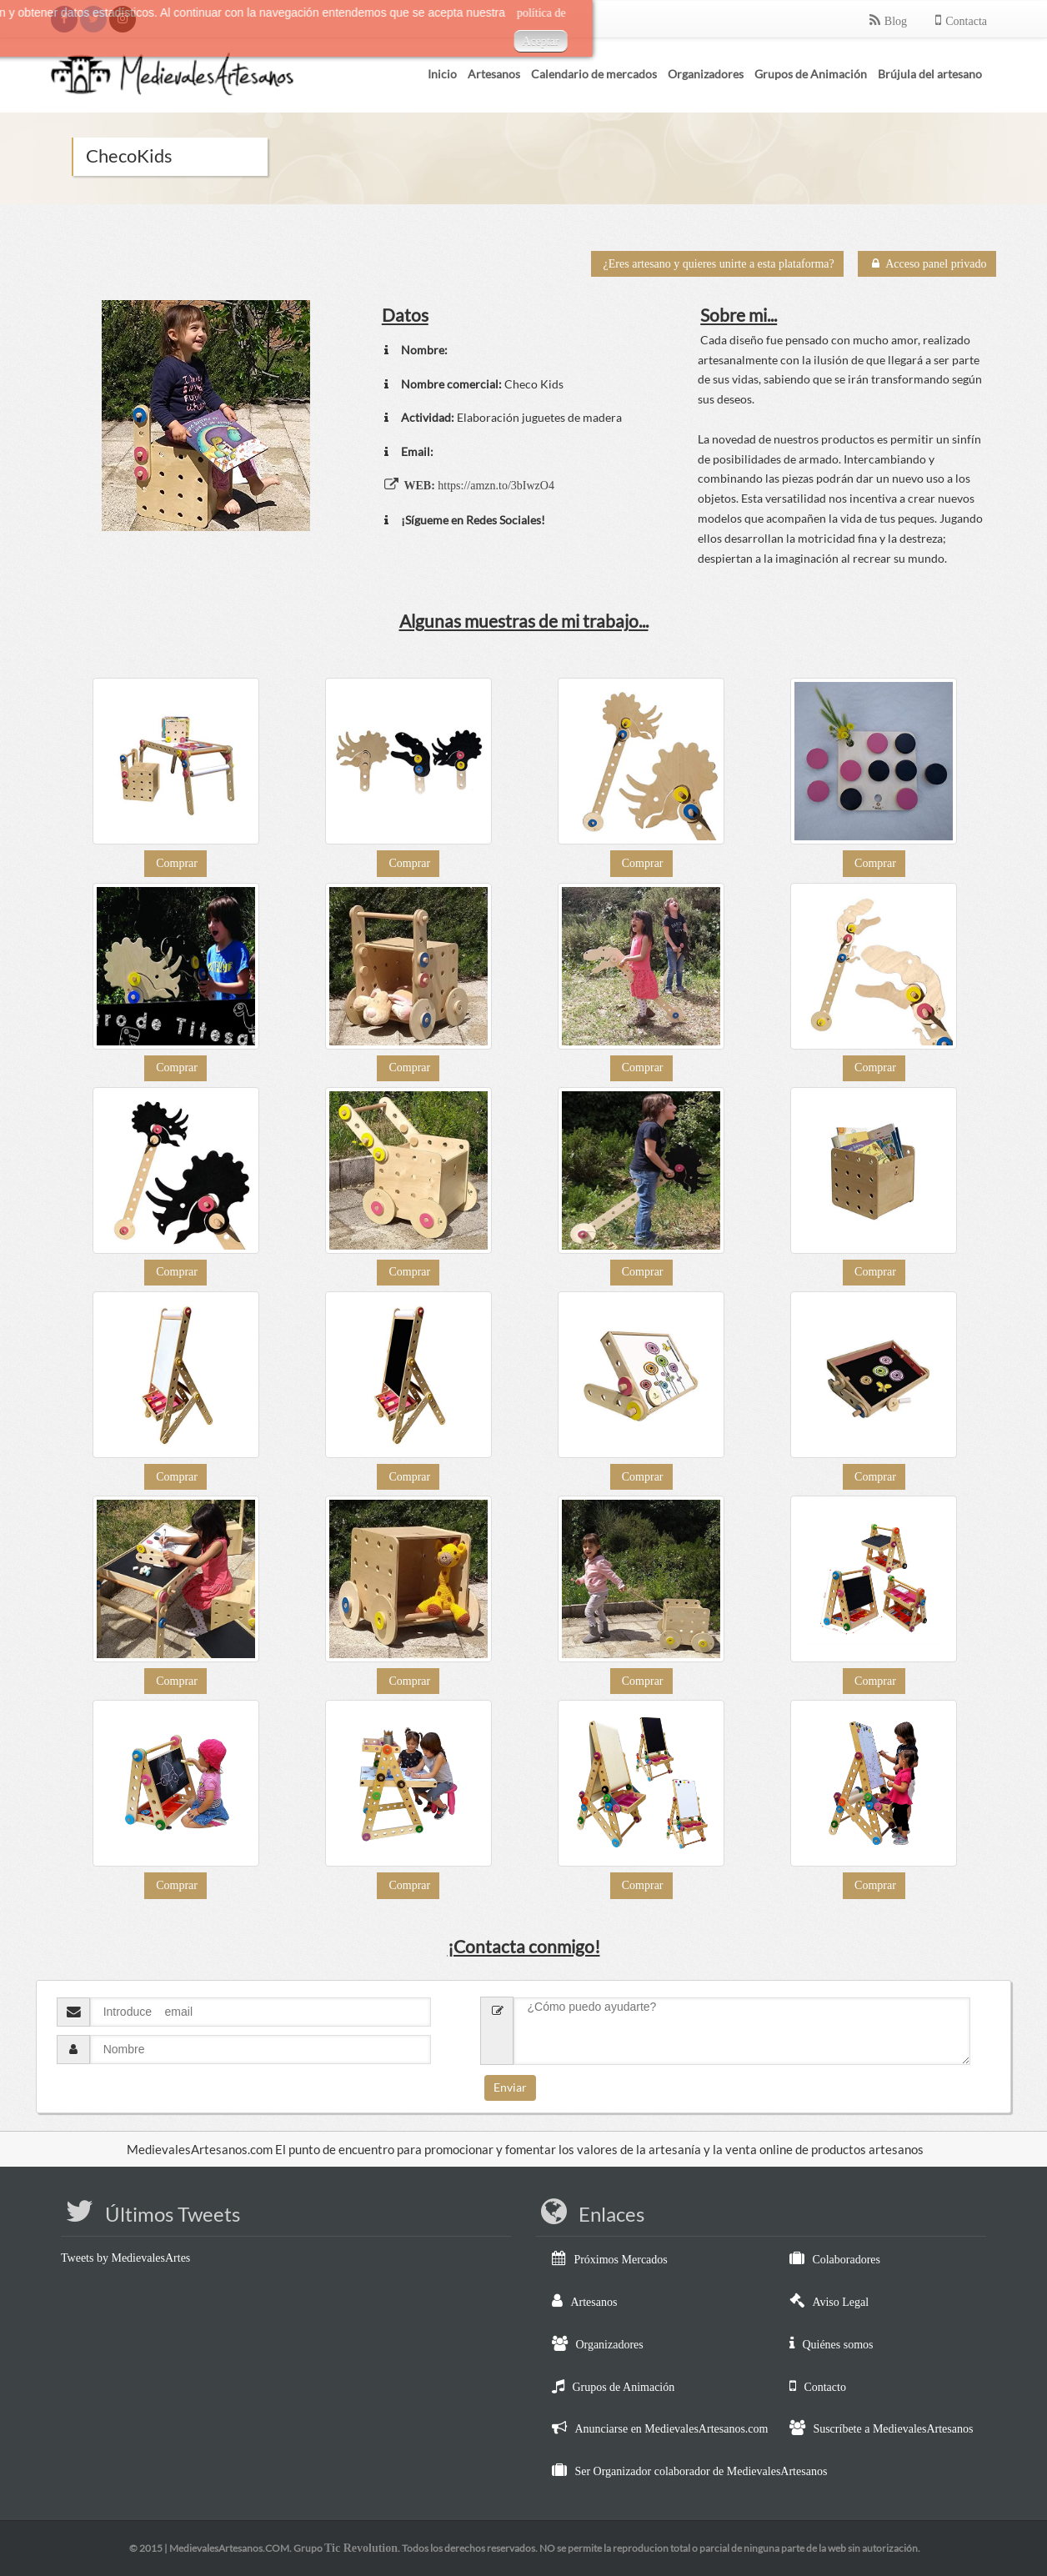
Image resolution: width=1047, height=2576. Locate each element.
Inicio (442, 74)
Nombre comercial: (451, 384)
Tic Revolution (361, 2548)
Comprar (177, 863)
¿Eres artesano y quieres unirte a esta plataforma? (719, 264)
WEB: (418, 485)
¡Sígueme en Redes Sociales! (473, 520)
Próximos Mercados (620, 2259)
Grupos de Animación (623, 2387)
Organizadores (609, 2344)
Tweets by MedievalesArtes (125, 2258)
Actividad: (427, 417)
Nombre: (424, 350)
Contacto (825, 2387)
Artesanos (593, 2302)
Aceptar (366, 41)
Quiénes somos (837, 2344)
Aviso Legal (840, 2302)
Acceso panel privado (927, 264)
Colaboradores (846, 2259)
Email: (417, 451)
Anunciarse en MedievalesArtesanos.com (671, 2429)
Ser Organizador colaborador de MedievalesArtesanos (700, 2471)
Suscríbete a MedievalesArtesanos (893, 2429)
